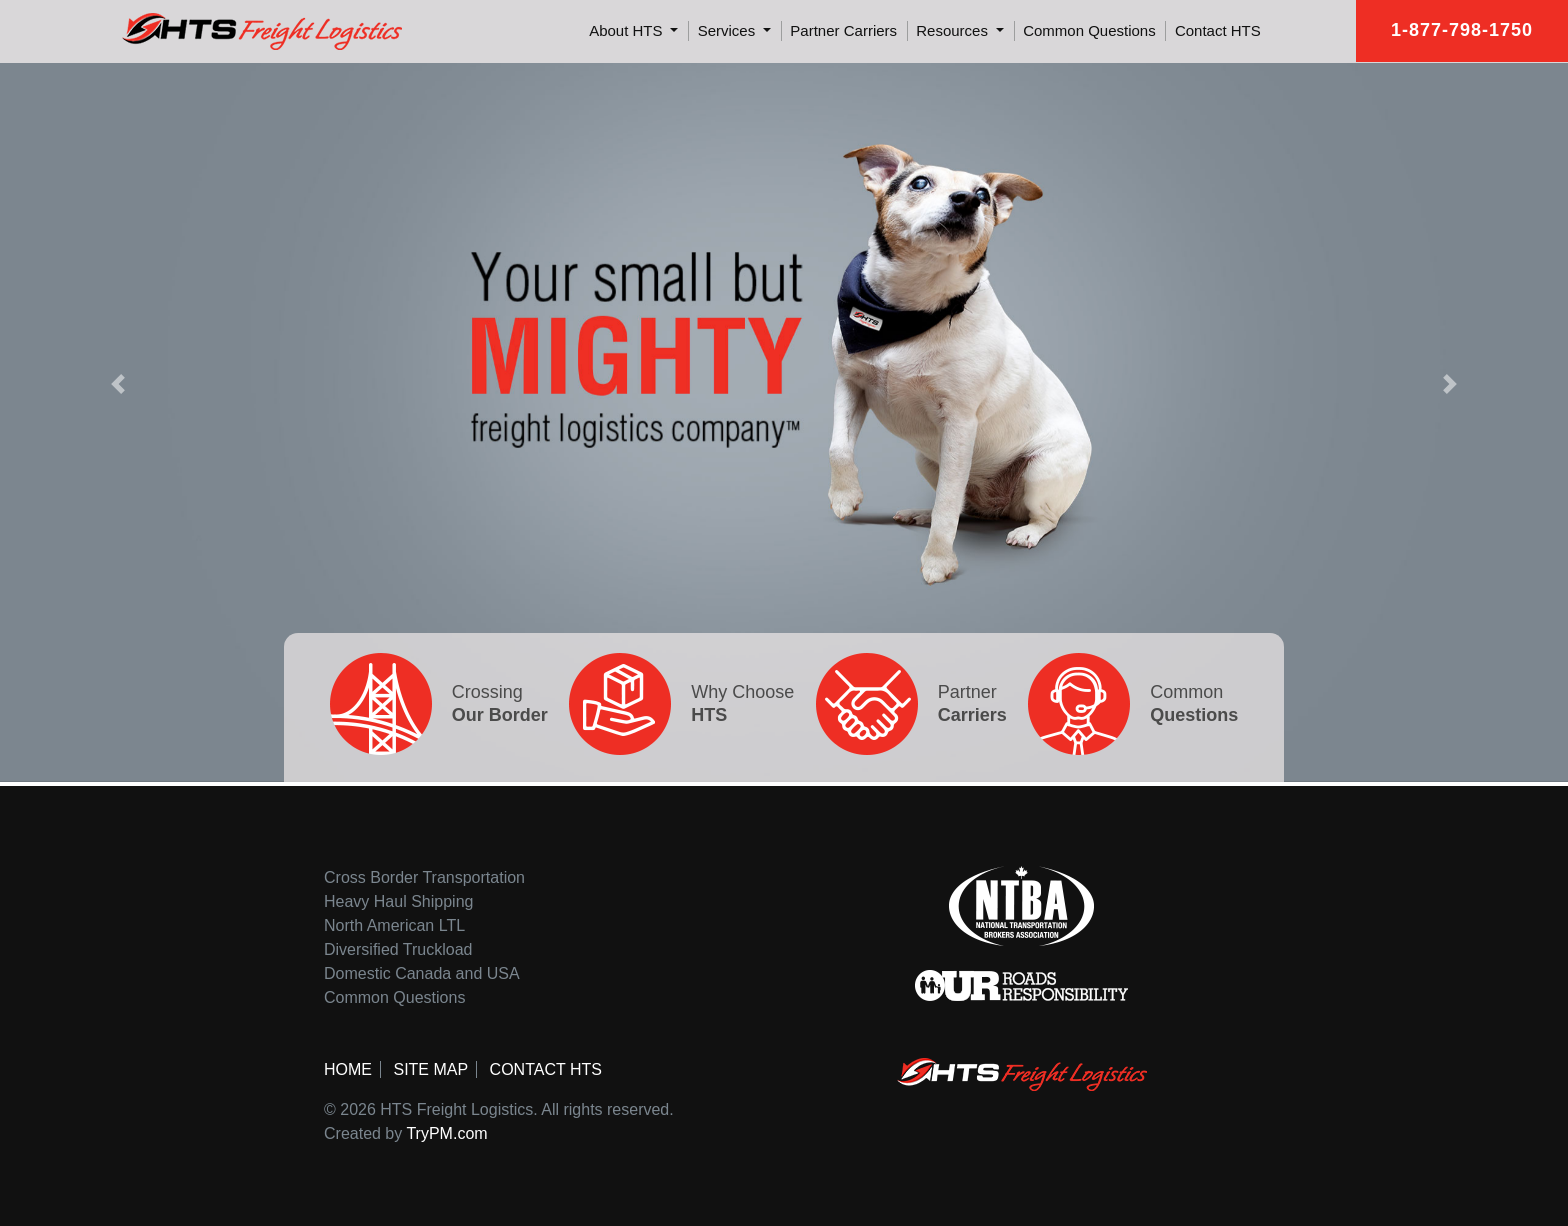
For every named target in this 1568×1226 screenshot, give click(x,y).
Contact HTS (1218, 30)
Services (729, 30)
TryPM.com (446, 1133)
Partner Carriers (843, 30)
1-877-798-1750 (1462, 30)
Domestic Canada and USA (422, 973)
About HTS (628, 30)
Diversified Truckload (398, 949)
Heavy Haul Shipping (398, 901)
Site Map (430, 1069)
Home (348, 1069)
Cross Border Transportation (424, 877)
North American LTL (394, 925)
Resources (954, 30)
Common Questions (1089, 30)
